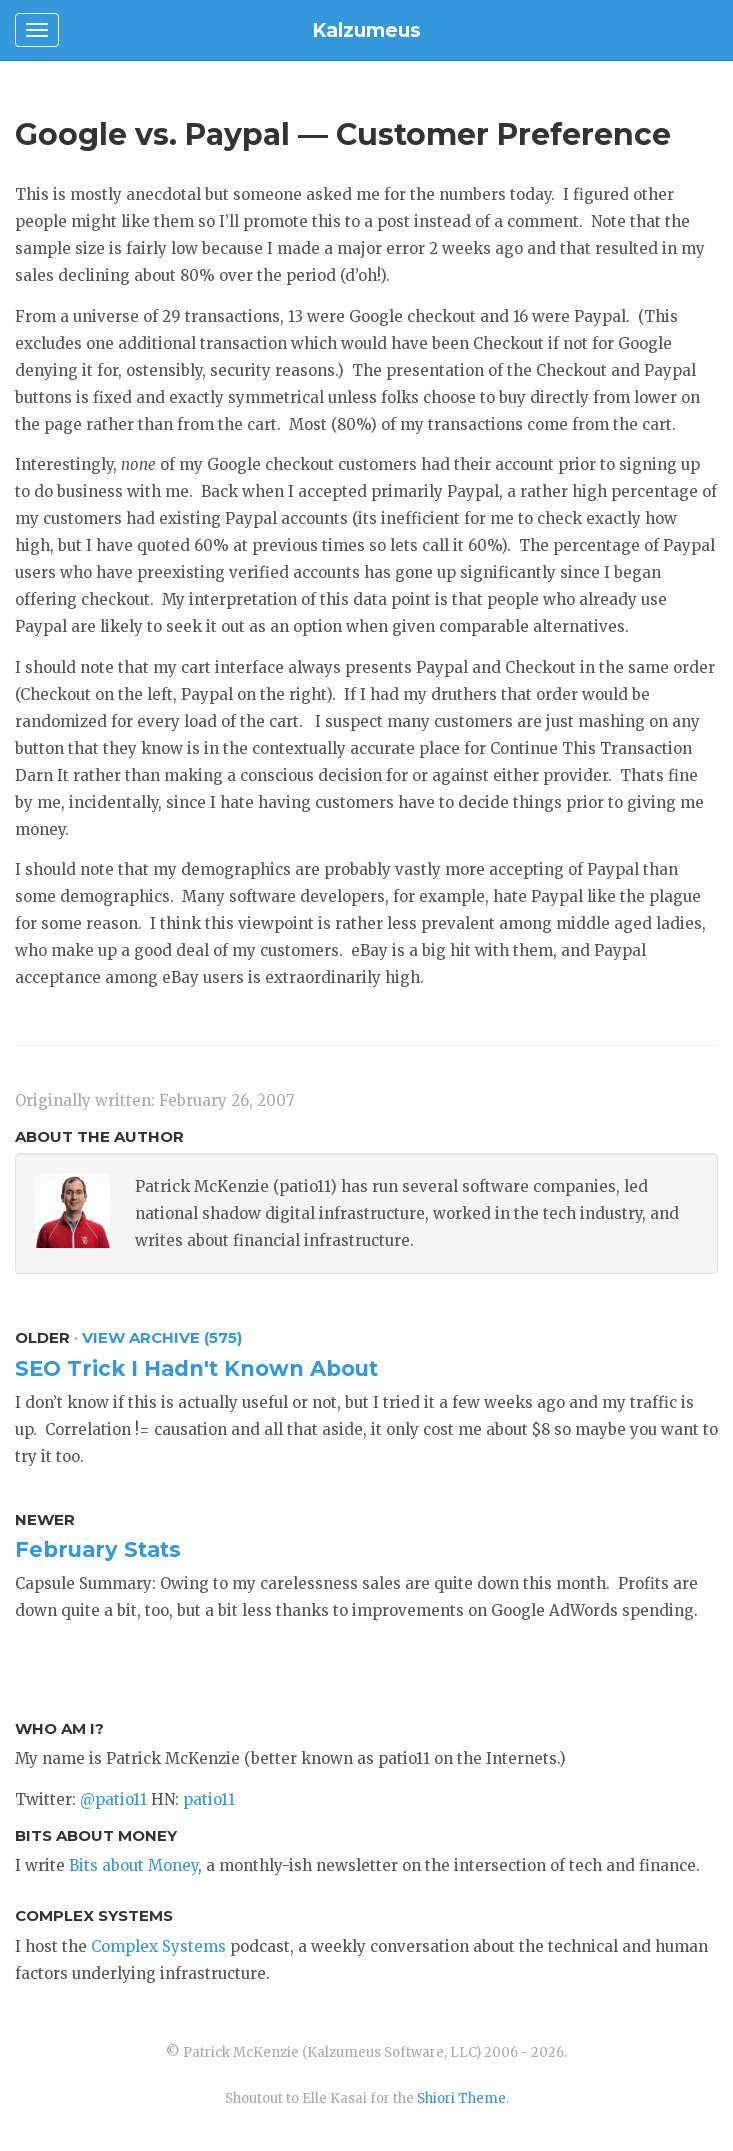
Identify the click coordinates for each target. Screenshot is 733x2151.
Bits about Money (133, 1865)
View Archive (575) (162, 1337)
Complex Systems (158, 1946)
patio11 (209, 1799)
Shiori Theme (461, 2098)
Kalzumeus (366, 30)
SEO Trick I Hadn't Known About (196, 1368)
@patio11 (113, 1799)
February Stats (98, 1549)
